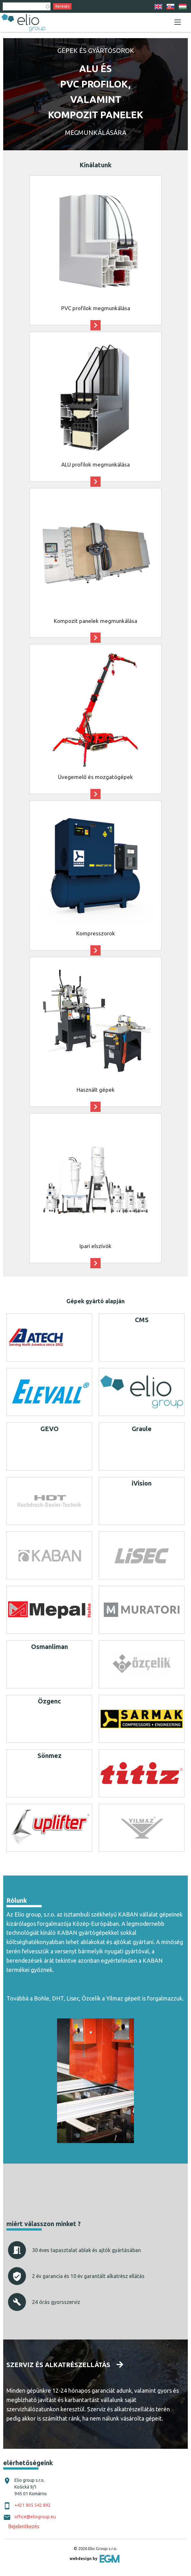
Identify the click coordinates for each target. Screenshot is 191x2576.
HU (183, 6)
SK (170, 6)
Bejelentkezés (23, 2526)
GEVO (49, 1428)
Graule (142, 1428)
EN (158, 6)
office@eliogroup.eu (35, 2516)
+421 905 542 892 (32, 2505)
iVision (142, 1483)
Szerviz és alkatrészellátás (58, 2364)
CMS (142, 1319)
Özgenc (49, 1701)
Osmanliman (49, 1646)
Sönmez (49, 1755)
